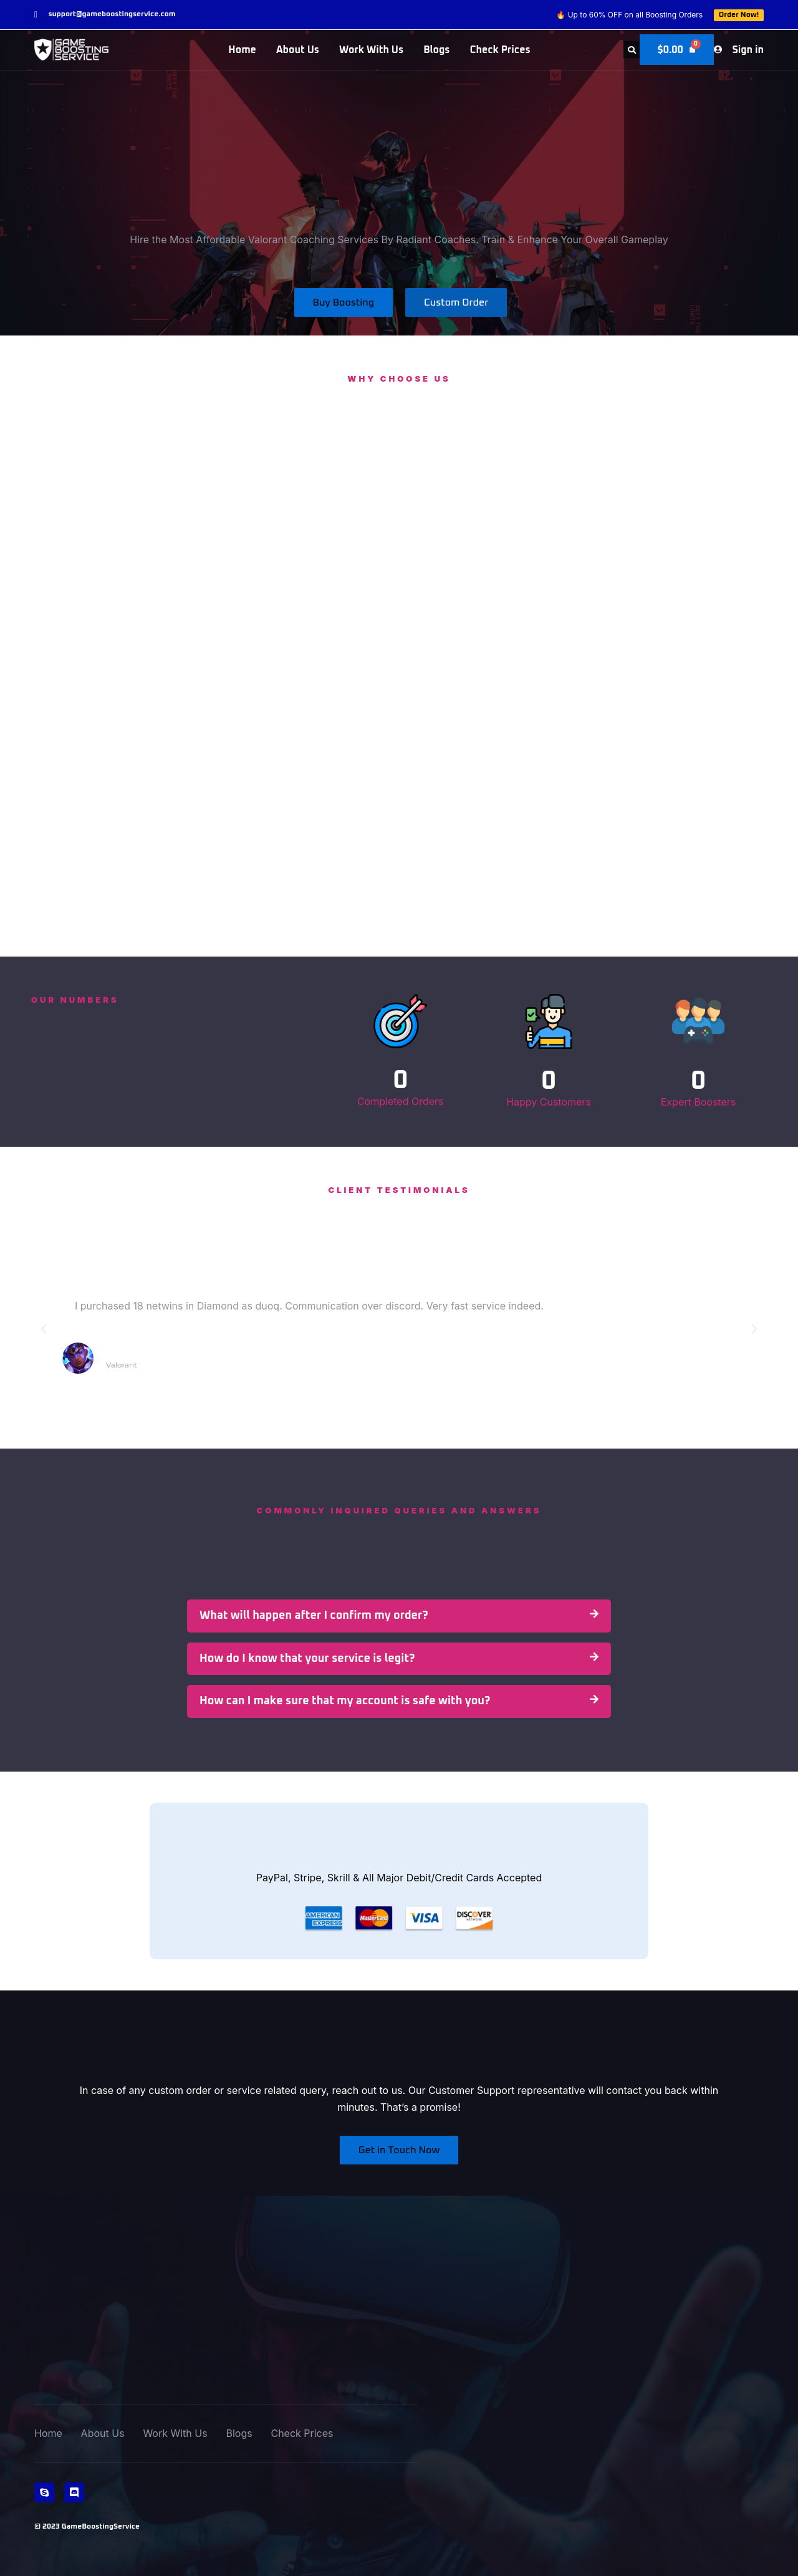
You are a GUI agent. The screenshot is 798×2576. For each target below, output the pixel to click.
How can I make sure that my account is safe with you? (345, 1701)
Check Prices (499, 50)
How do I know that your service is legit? (307, 1658)
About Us (297, 50)
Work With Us (371, 50)
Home (242, 50)
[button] (630, 50)
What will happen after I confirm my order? (314, 1615)
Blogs (436, 50)
